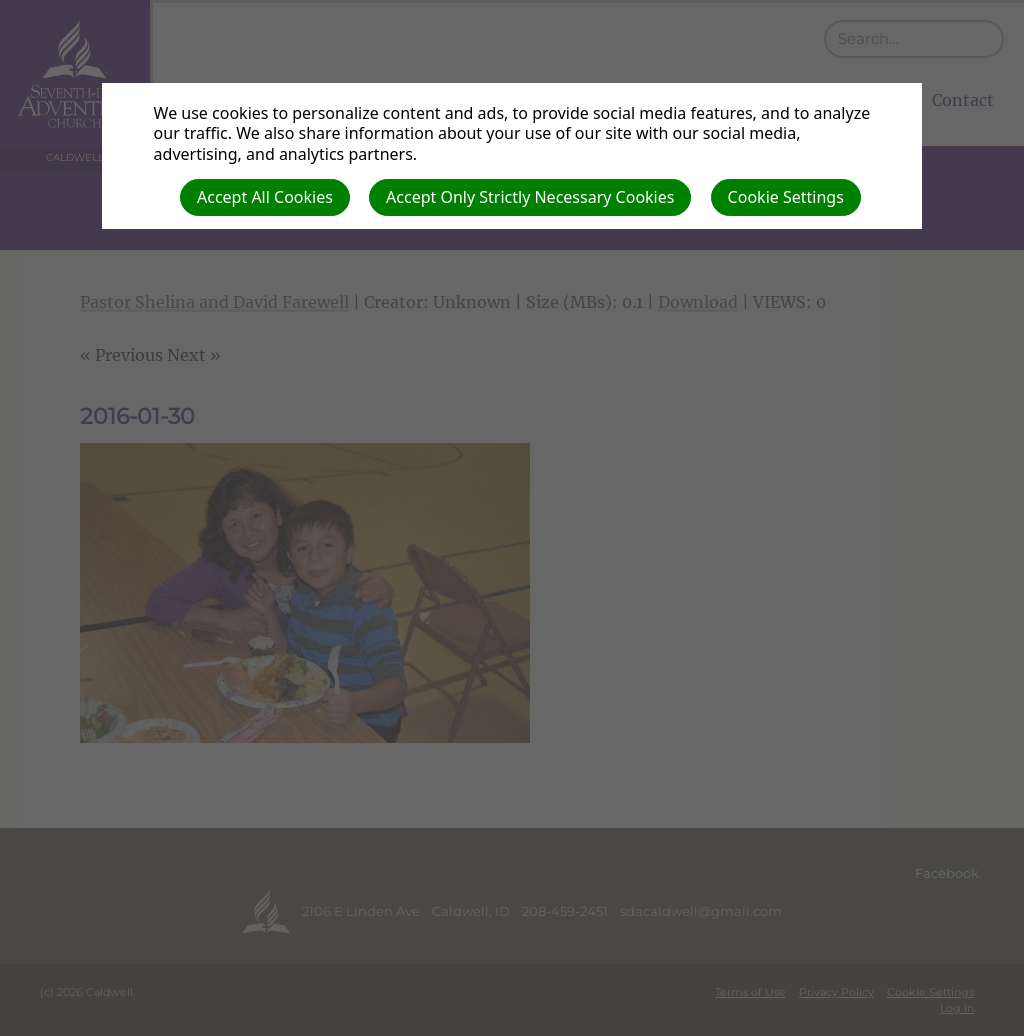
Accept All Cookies (265, 197)
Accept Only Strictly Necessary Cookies (530, 197)
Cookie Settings (786, 197)
